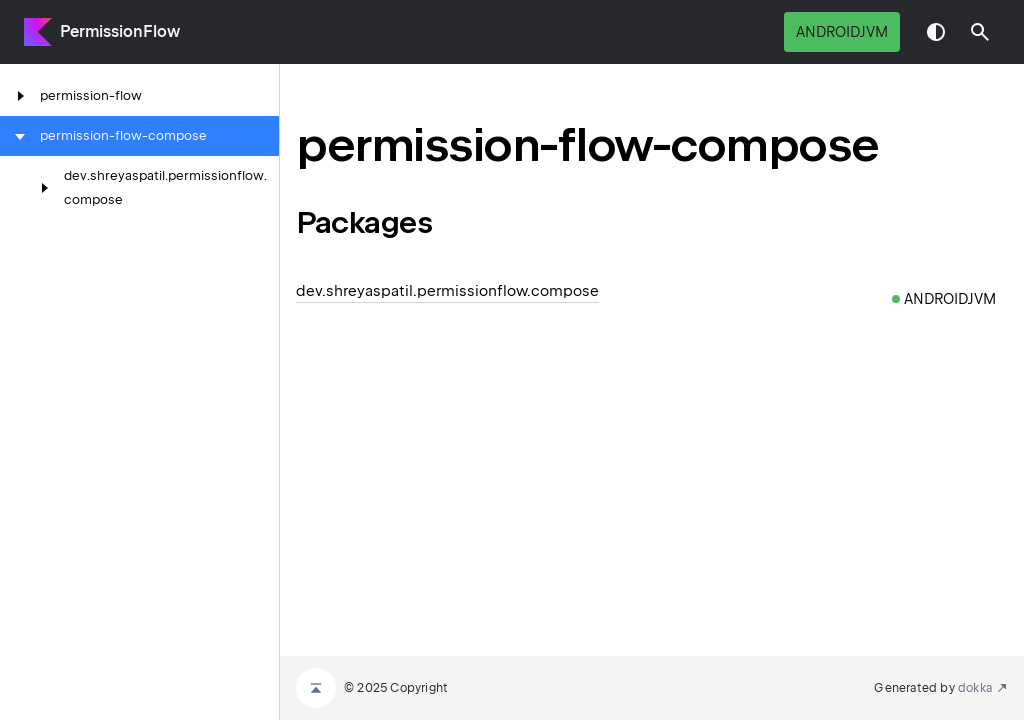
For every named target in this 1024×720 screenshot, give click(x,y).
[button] (980, 32)
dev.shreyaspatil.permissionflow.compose (447, 291)
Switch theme (936, 32)
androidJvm (842, 32)
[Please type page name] (980, 32)
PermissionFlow (120, 31)
